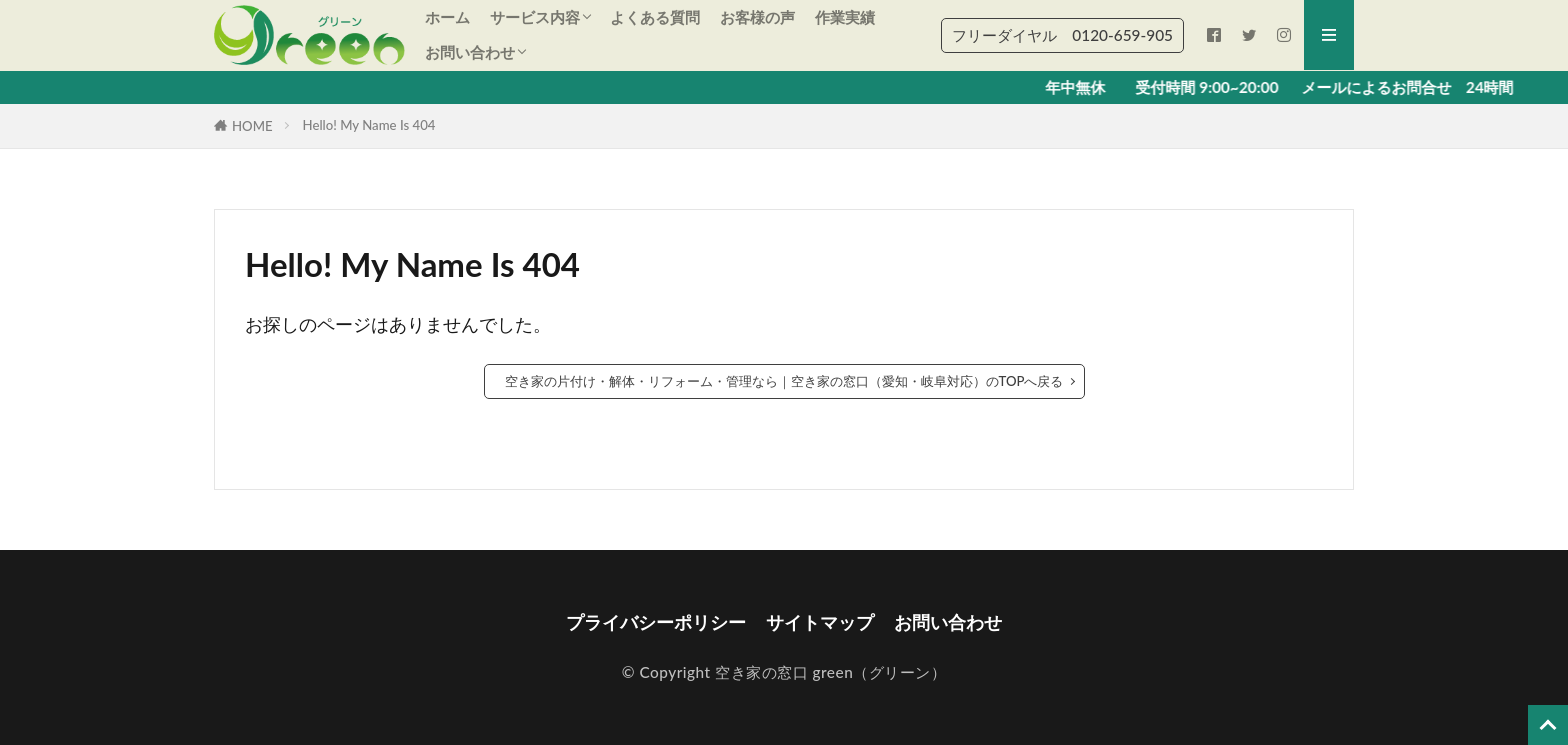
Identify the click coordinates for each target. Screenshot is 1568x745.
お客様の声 (757, 17)
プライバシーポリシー (656, 622)
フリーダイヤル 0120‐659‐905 (1062, 35)
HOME (252, 126)
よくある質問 (655, 17)
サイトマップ (820, 622)
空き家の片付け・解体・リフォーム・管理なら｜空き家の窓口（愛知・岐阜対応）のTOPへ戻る (784, 381)
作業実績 (845, 17)
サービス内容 (535, 17)
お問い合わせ (470, 52)
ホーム (447, 17)
